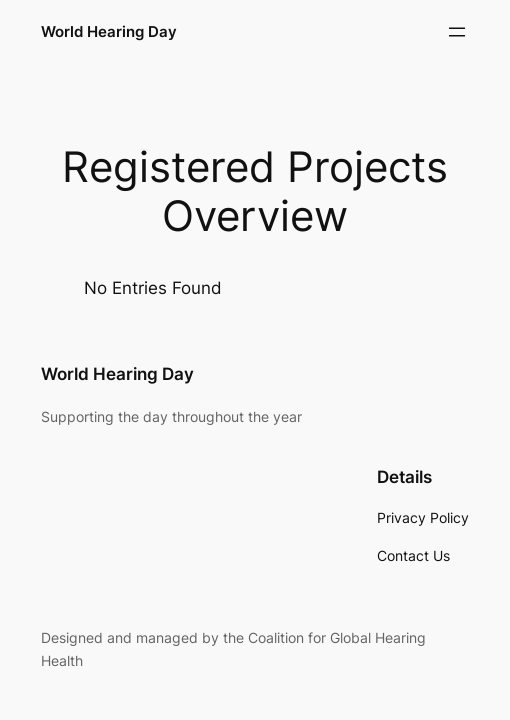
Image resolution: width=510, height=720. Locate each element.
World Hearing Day (109, 31)
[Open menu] (457, 32)
